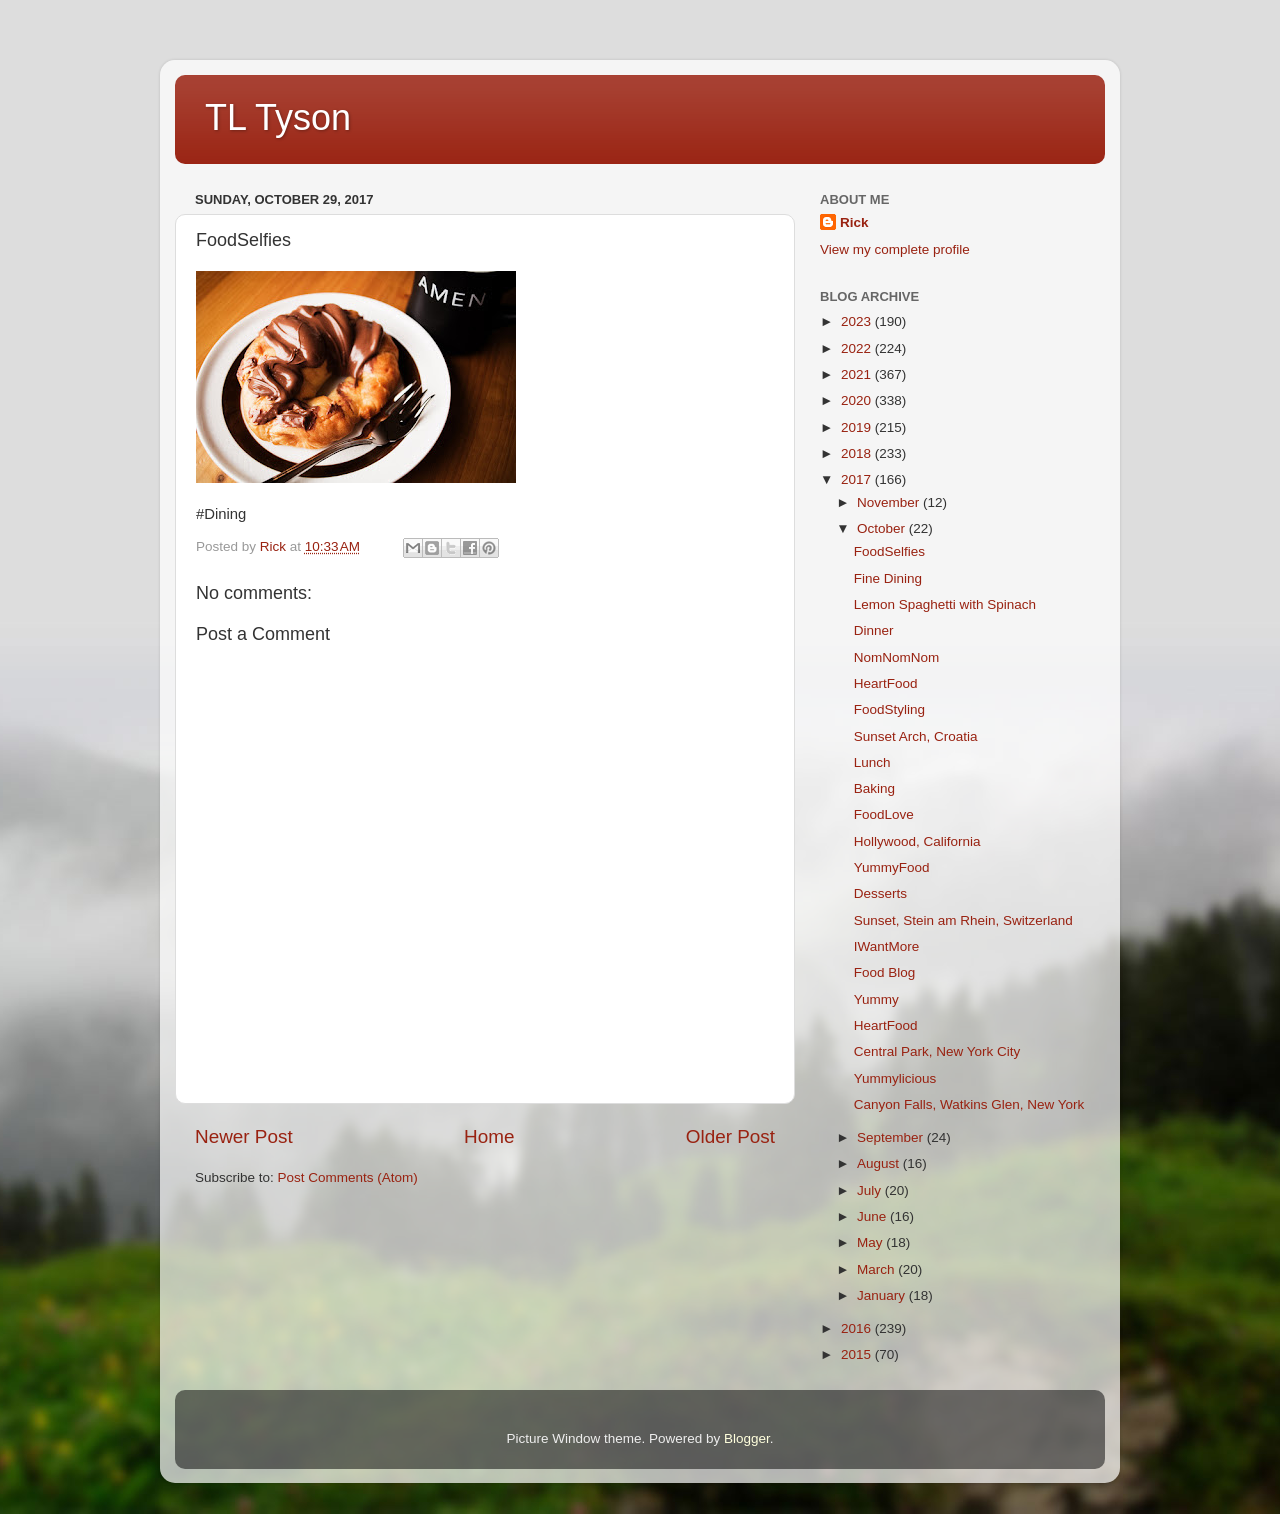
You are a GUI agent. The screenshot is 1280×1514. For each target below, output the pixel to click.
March (877, 1269)
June (873, 1216)
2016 (858, 1328)
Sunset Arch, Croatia (916, 736)
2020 (858, 400)
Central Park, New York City (937, 1051)
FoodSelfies (889, 551)
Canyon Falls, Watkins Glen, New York (969, 1104)
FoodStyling (889, 709)
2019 (858, 427)
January (883, 1295)
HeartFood (886, 683)
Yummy (876, 999)
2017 (858, 479)
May (871, 1242)
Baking (874, 788)
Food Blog (885, 972)
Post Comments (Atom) (348, 1177)
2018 (858, 453)
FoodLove (884, 814)
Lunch (872, 762)
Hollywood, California (917, 841)
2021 (858, 374)
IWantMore (887, 946)
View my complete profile (895, 249)
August (880, 1163)
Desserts (880, 893)
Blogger (747, 1438)
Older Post (730, 1136)
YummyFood (892, 867)
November (890, 502)
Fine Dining (888, 578)
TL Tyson (278, 117)
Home (489, 1136)
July (871, 1190)
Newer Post (244, 1136)
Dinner (874, 630)
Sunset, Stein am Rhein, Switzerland (963, 920)
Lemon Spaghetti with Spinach (945, 604)
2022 (858, 348)
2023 (858, 321)
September (892, 1137)
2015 (858, 1354)
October (883, 528)
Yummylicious (895, 1078)
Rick (854, 222)
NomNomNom (897, 657)
